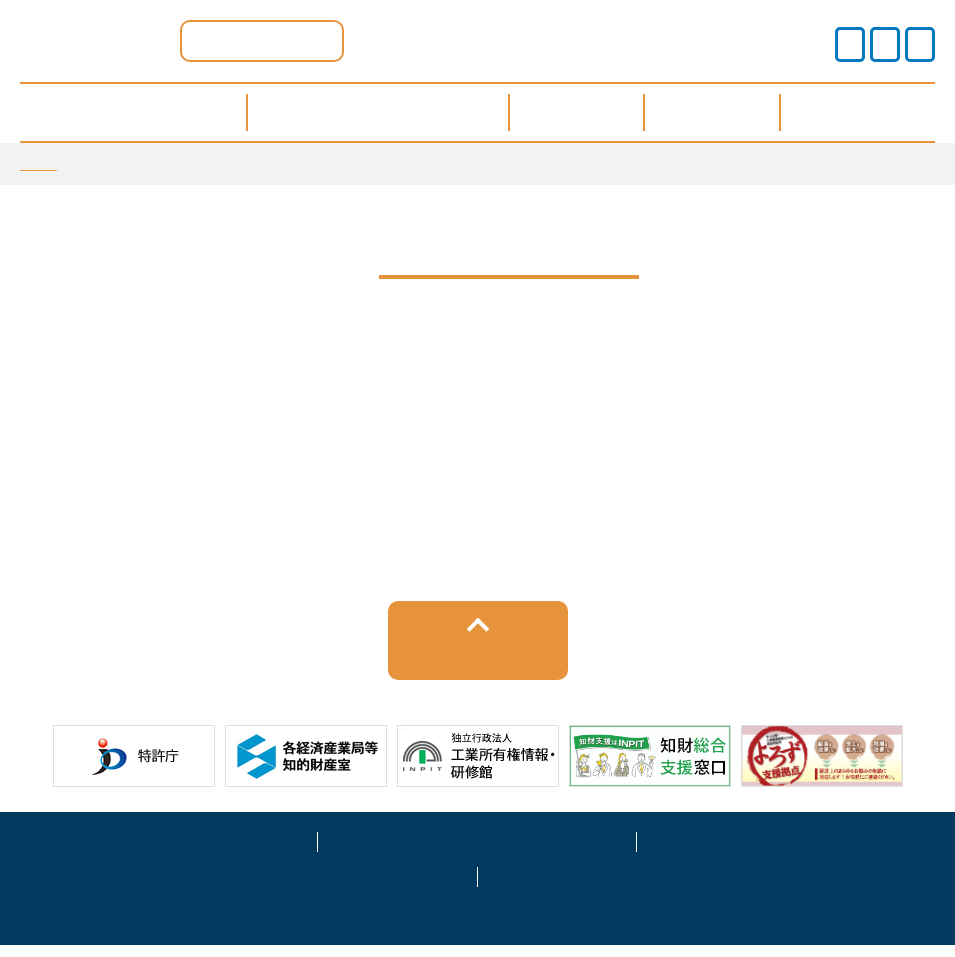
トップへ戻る (477, 663)
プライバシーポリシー (477, 851)
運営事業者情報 (796, 851)
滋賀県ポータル (262, 40)
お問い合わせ (637, 886)
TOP (38, 163)
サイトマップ (318, 886)
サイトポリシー (159, 851)
